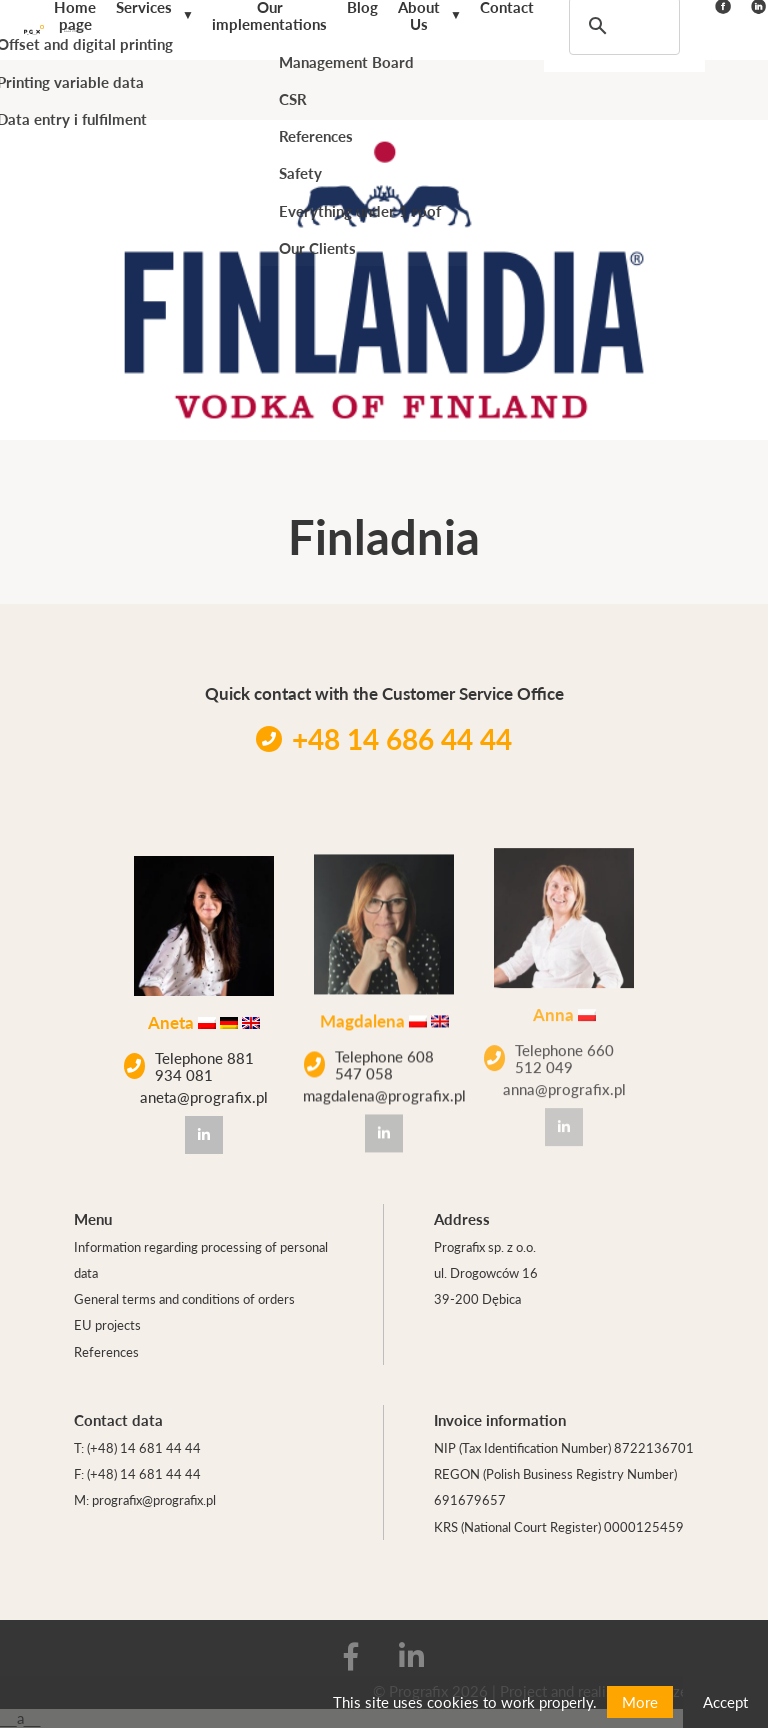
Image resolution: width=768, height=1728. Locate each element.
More (640, 1701)
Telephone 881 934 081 (189, 1064)
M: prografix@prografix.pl (145, 1499)
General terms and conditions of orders (184, 1298)
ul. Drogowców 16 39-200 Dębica (486, 1285)
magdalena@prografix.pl (384, 1087)
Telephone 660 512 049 (549, 1038)
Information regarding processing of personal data (201, 1259)
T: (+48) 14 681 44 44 (137, 1447)
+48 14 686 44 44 (384, 738)
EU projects (107, 1324)
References (106, 1351)
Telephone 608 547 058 (369, 1056)
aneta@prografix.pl (204, 1094)
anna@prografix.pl (564, 1069)
